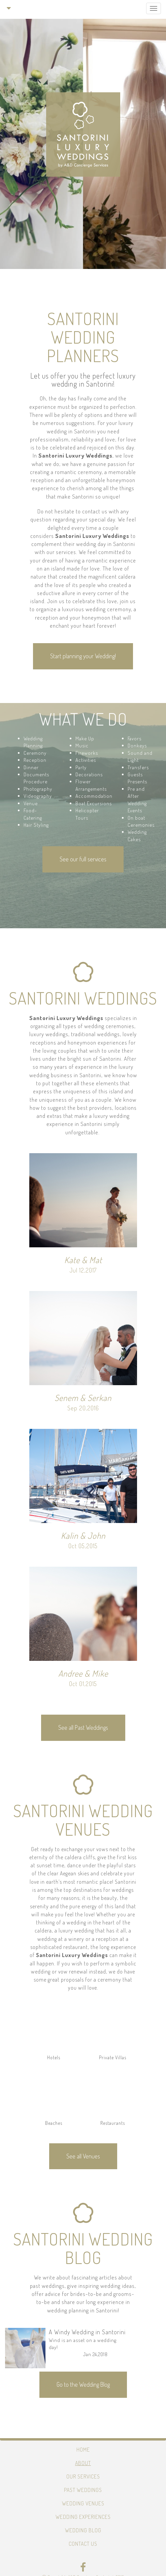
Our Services (83, 2476)
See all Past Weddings (83, 1727)
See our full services (83, 859)
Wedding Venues (83, 2503)
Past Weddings (83, 2490)
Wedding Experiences (83, 2516)
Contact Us (83, 2543)
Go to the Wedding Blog (83, 2384)
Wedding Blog (83, 2530)
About (83, 2463)
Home (83, 2449)
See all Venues (83, 2156)
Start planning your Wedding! (83, 656)
